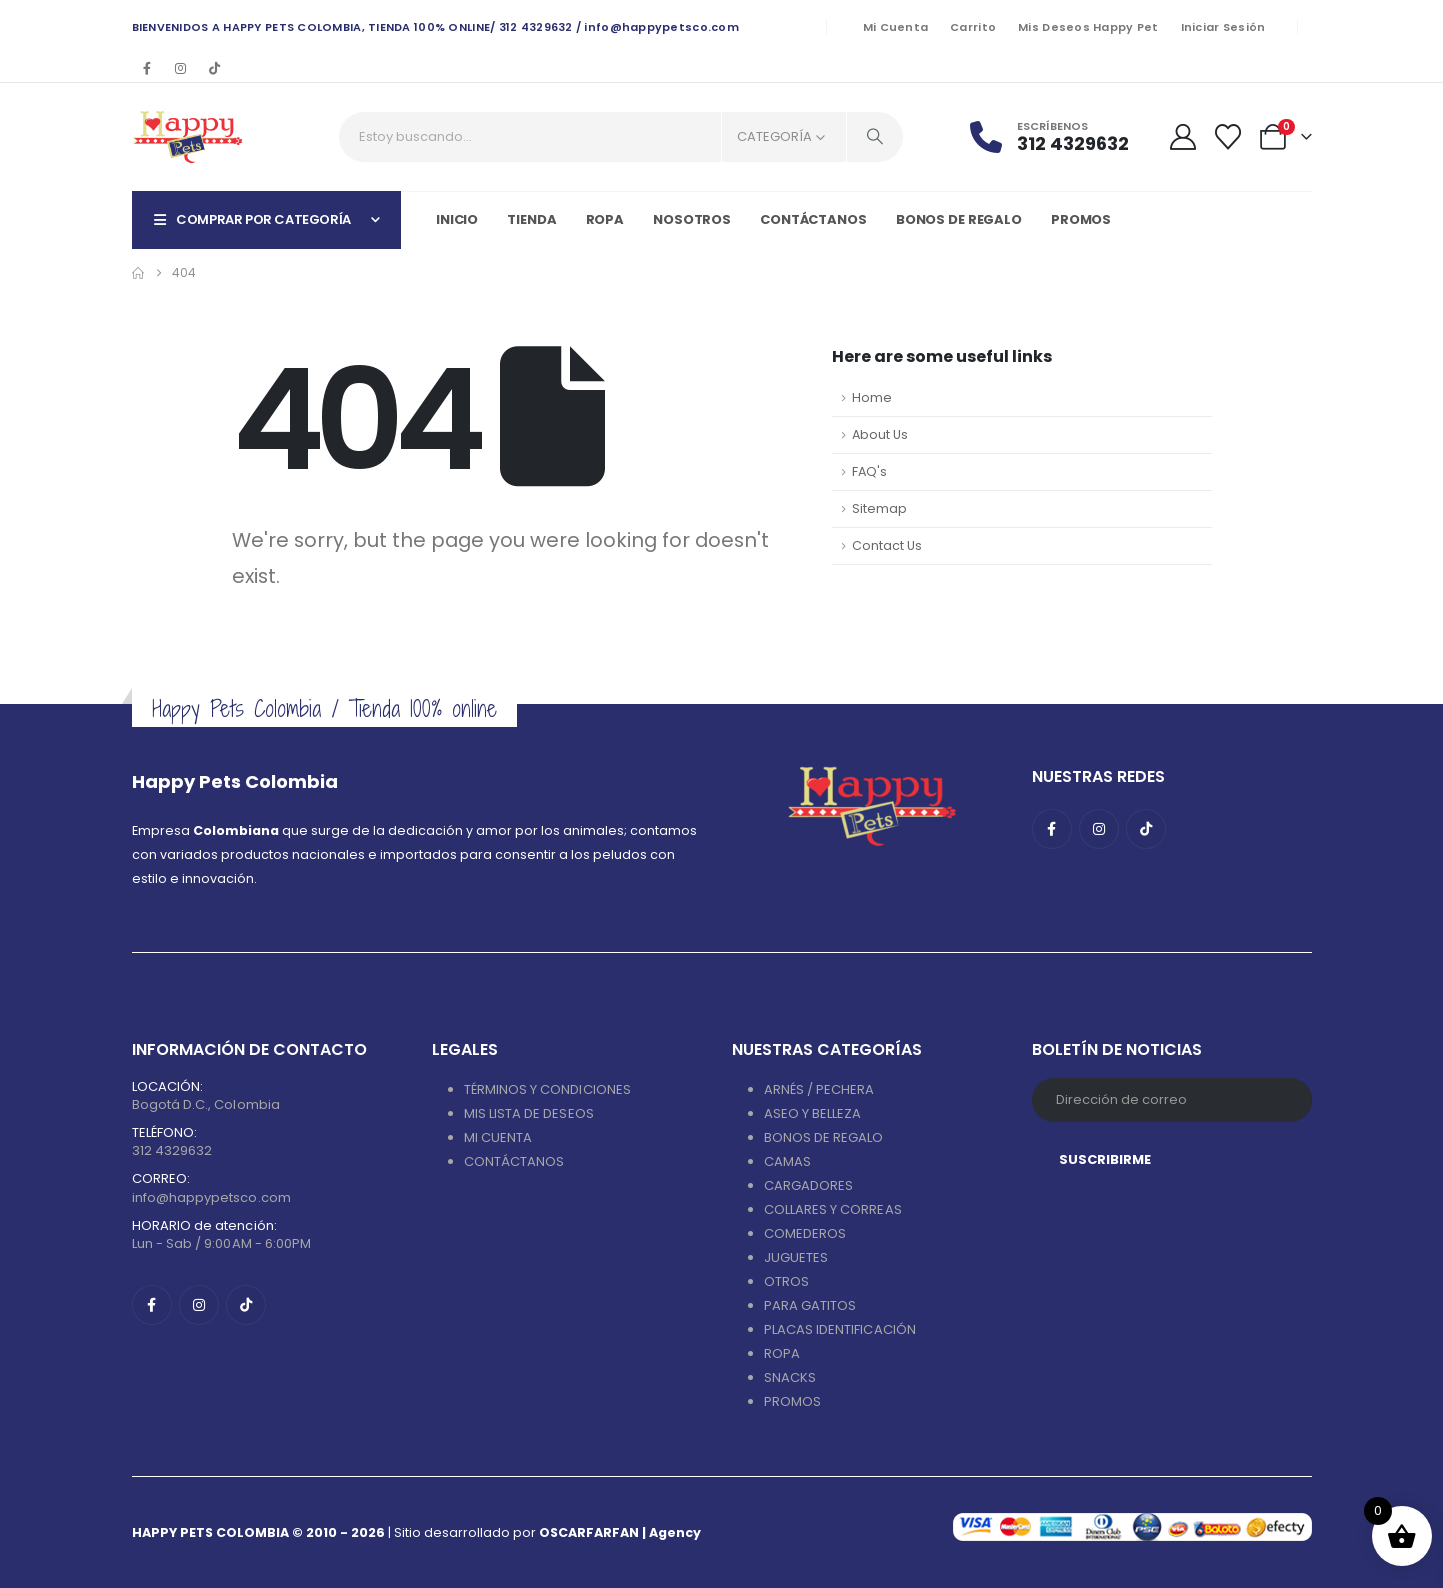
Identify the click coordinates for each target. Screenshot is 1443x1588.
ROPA (782, 1353)
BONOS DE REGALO (824, 1137)
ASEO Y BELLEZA (813, 1113)
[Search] (875, 137)
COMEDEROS (805, 1233)
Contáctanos (813, 219)
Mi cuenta (895, 27)
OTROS (786, 1281)
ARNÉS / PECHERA (819, 1089)
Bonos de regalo (959, 219)
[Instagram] (181, 68)
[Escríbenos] (1061, 136)
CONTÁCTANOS (514, 1161)
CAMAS (787, 1161)
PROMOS (1081, 219)
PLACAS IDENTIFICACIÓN (840, 1329)
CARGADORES (809, 1185)
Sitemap (879, 508)
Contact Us (887, 545)
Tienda (531, 219)
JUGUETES (796, 1257)
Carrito (973, 27)
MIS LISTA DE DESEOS (529, 1113)
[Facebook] (147, 68)
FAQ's (869, 471)
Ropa (605, 219)
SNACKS (790, 1377)
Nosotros (692, 219)
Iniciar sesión (1223, 27)
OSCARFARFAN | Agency (620, 1532)
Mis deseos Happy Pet (1088, 27)
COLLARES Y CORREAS (833, 1209)
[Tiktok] (215, 68)
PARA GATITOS (810, 1305)
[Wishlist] (1227, 137)
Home (872, 397)
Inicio (457, 219)
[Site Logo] (187, 137)
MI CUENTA (498, 1137)
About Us (880, 434)
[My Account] (1182, 137)
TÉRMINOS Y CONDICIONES (547, 1089)
